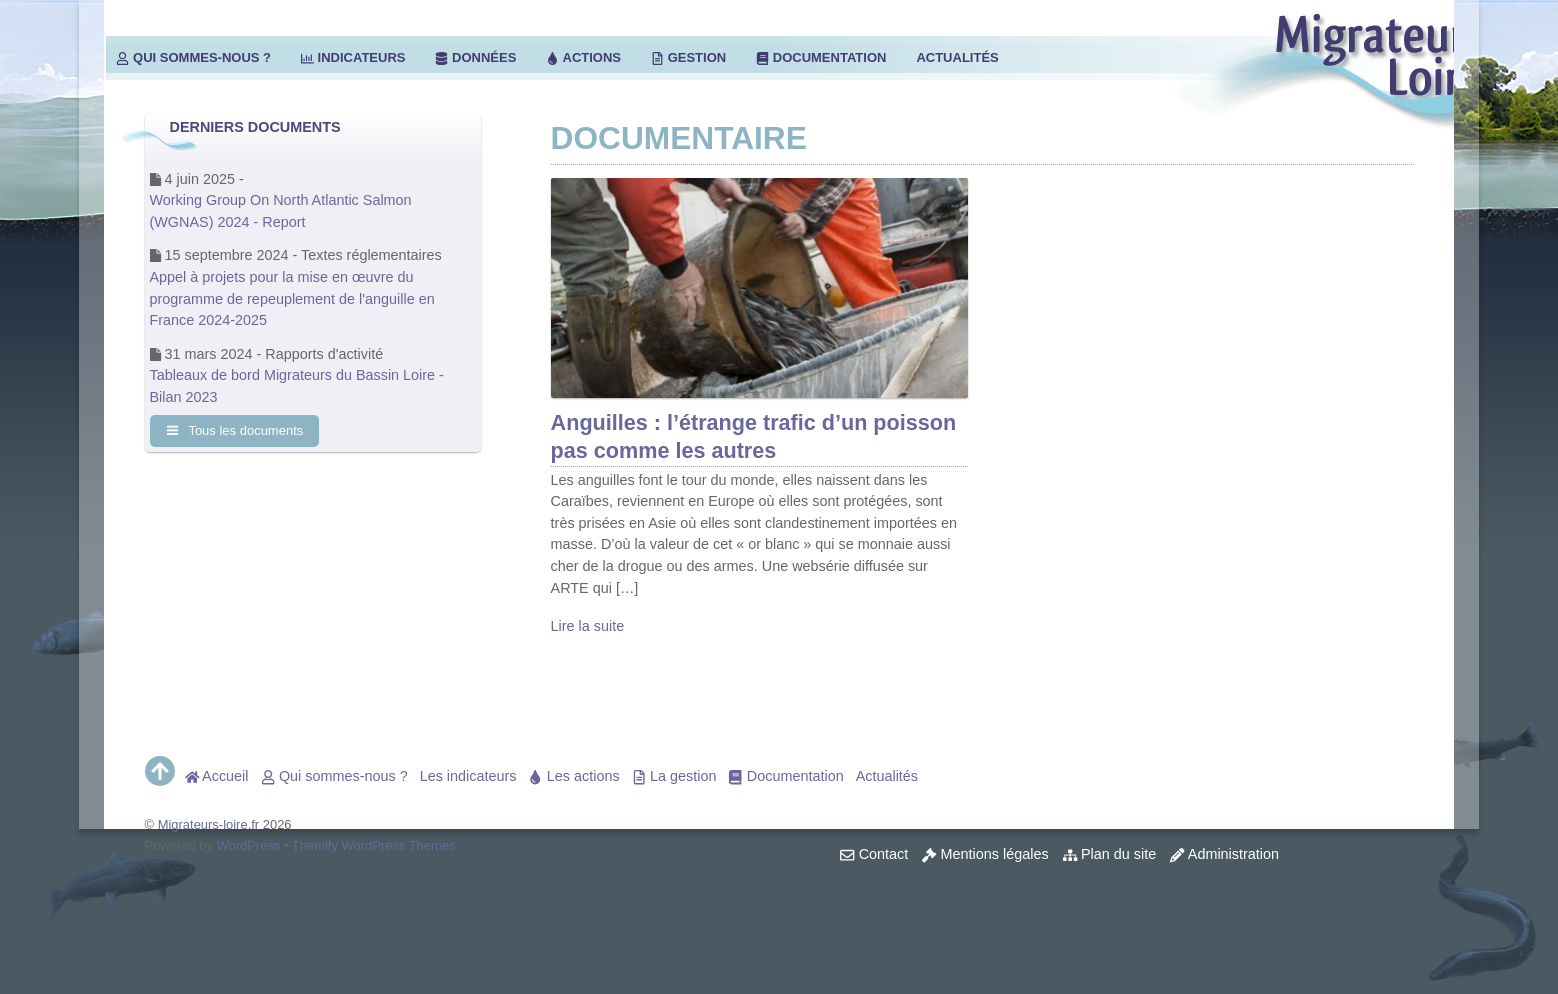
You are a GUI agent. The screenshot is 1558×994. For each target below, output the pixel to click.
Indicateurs (353, 57)
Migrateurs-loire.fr (209, 824)
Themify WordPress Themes (374, 845)
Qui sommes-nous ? (193, 57)
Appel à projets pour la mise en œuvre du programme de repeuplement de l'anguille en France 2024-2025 (292, 298)
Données (475, 57)
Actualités (957, 57)
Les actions (573, 776)
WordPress (249, 845)
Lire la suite (588, 626)
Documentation (821, 57)
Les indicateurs (468, 776)
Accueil (217, 776)
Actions (583, 57)
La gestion (674, 776)
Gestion (688, 57)
